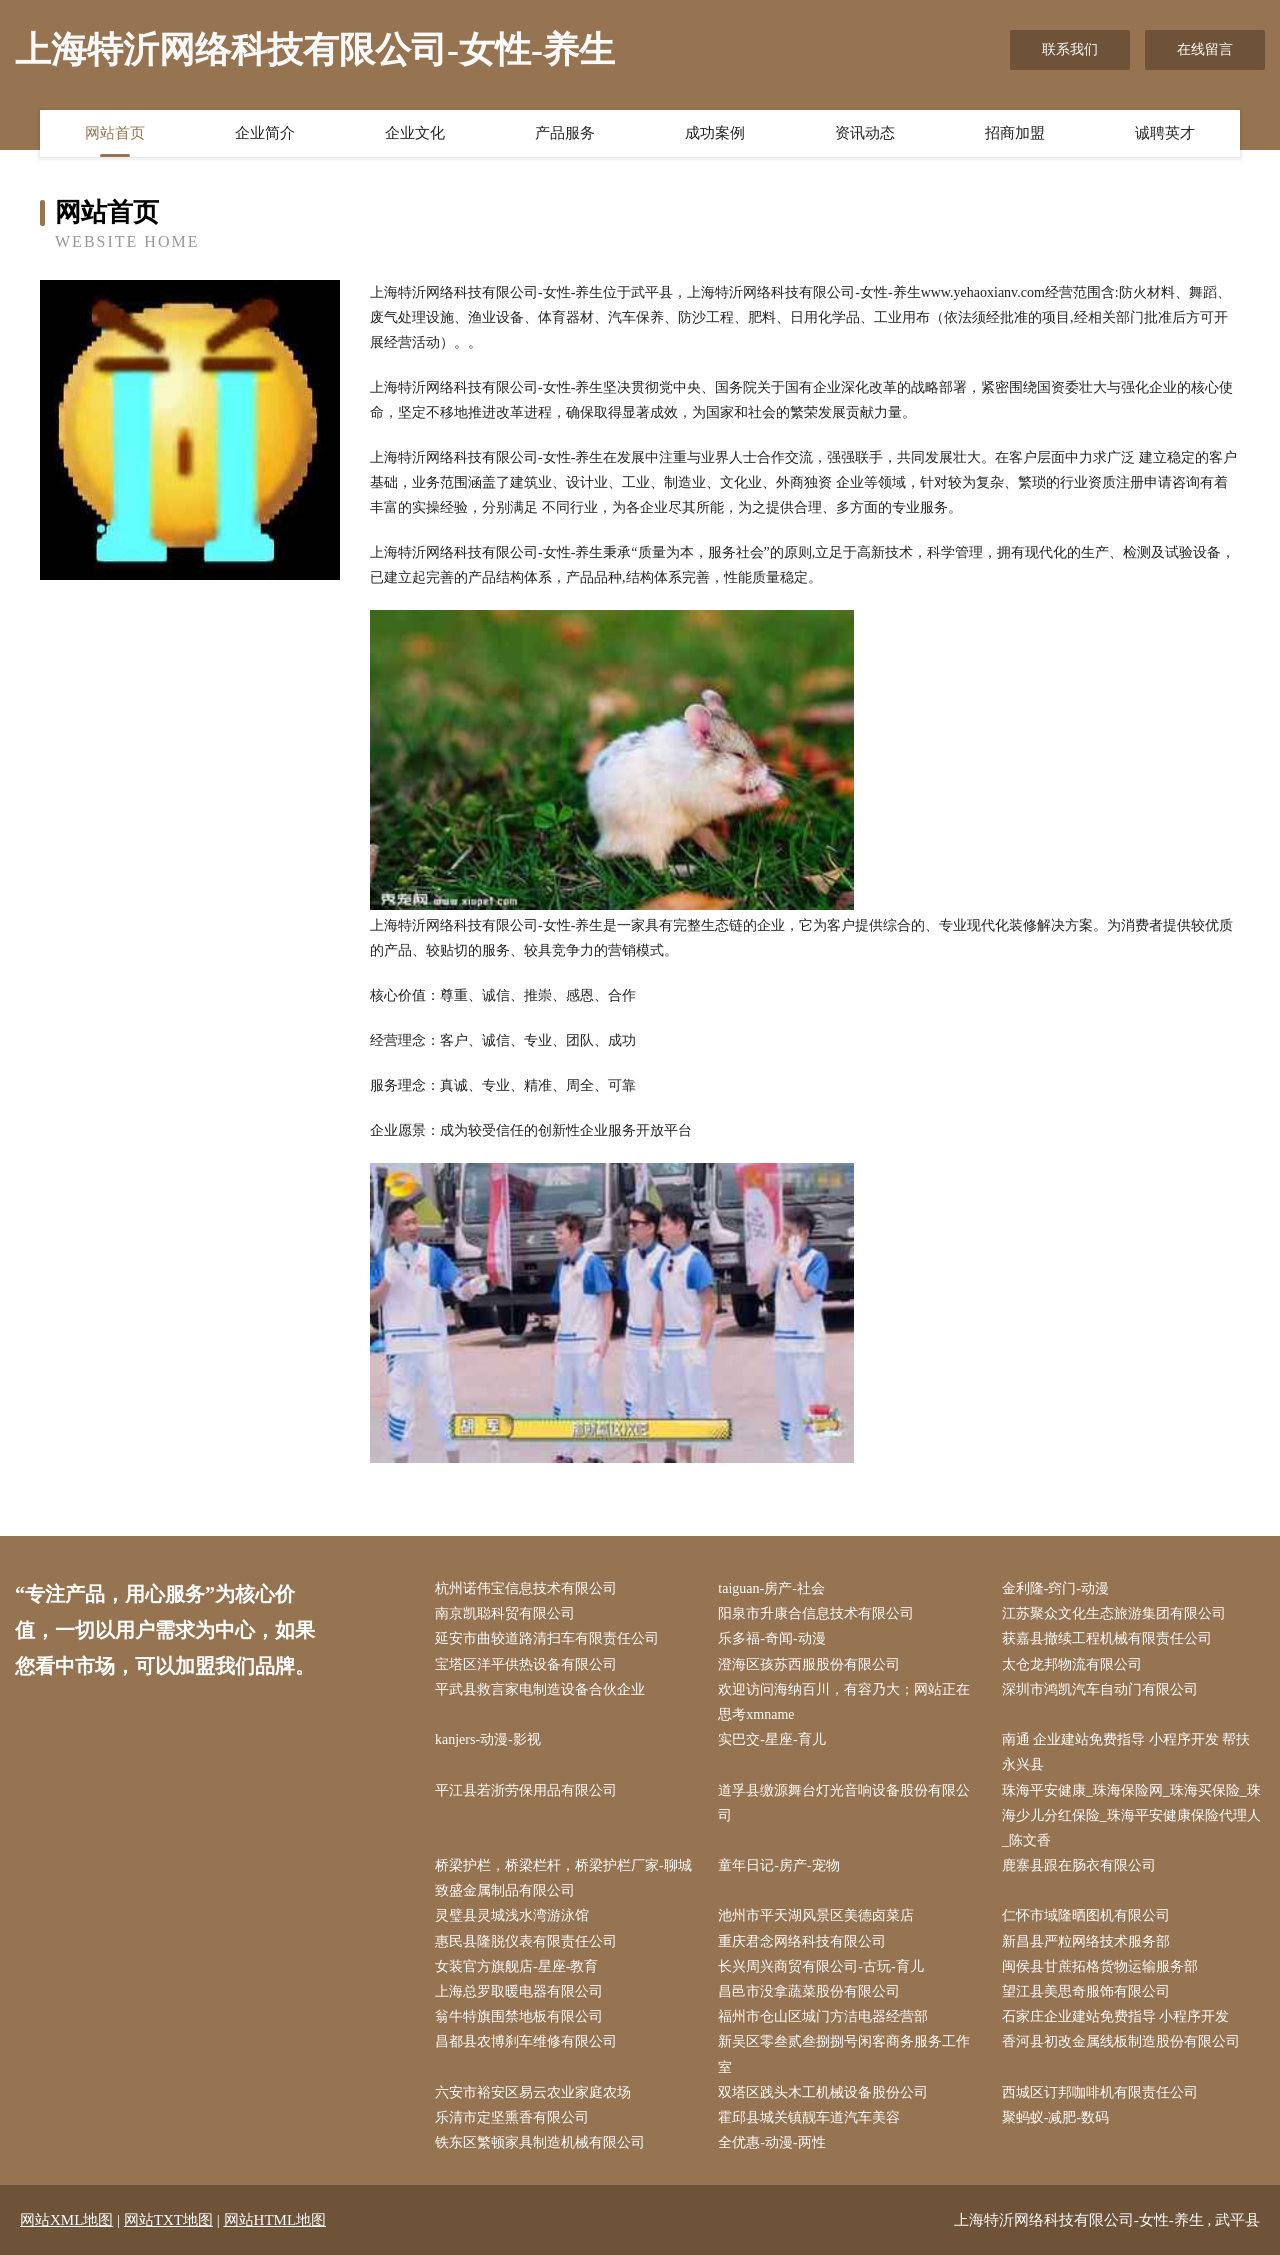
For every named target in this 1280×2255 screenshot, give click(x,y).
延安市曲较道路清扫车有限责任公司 (547, 1638)
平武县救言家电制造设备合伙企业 (540, 1689)
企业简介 (265, 133)
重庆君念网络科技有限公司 (802, 1941)
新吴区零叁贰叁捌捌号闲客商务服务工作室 (844, 2054)
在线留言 (1205, 49)
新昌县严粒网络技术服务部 (1086, 1941)
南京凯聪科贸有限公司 (505, 1613)
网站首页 (115, 133)
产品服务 (565, 133)
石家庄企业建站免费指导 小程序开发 (1116, 2016)
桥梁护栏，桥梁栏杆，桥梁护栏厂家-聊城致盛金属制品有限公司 (563, 1878)
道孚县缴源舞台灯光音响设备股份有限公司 (844, 1803)
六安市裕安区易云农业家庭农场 (533, 2092)
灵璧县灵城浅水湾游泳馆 (512, 1915)
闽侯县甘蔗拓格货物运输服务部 (1100, 1966)
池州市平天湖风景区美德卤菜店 (816, 1915)
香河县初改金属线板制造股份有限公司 (1121, 2041)
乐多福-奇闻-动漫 (771, 1638)
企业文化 (415, 133)
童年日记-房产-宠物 (778, 1865)
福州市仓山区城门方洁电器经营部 (823, 2016)
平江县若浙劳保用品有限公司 (526, 1790)
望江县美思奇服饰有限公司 (1086, 1991)
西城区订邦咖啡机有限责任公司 (1100, 2092)
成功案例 (715, 133)
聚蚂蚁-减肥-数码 (1055, 2117)
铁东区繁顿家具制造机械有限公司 (540, 2142)
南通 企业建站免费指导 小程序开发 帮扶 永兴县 (1126, 1752)
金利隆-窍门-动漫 (1055, 1588)
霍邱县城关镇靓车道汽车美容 (809, 2117)
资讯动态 (865, 133)
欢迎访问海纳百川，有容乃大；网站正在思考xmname (844, 1702)
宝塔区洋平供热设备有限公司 (526, 1664)
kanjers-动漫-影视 (488, 1739)
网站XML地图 (66, 2220)
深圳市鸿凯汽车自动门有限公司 (1100, 1689)
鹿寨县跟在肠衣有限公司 (1079, 1865)
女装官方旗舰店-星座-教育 (516, 1966)
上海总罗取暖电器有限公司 (519, 1991)
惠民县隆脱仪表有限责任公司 (526, 1941)
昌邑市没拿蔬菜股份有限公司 (809, 1991)
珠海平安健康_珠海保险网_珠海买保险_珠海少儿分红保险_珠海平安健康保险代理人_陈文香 (1131, 1815)
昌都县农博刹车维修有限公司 (526, 2041)
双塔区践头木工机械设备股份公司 (823, 2092)
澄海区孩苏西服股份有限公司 (809, 1664)
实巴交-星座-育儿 (771, 1739)
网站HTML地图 (275, 2220)
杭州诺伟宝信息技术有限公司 (526, 1588)
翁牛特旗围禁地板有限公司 (519, 2016)
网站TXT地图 (168, 2220)
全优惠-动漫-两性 (771, 2142)
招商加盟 (1015, 133)
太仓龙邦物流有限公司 (1072, 1664)
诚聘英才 (1165, 133)
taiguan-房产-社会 (771, 1588)
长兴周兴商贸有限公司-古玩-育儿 (820, 1966)
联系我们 (1070, 49)
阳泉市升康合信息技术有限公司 (816, 1613)
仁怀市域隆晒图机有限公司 (1086, 1915)
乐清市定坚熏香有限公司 (512, 2117)
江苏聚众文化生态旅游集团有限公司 (1114, 1613)
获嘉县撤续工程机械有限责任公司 (1107, 1638)
